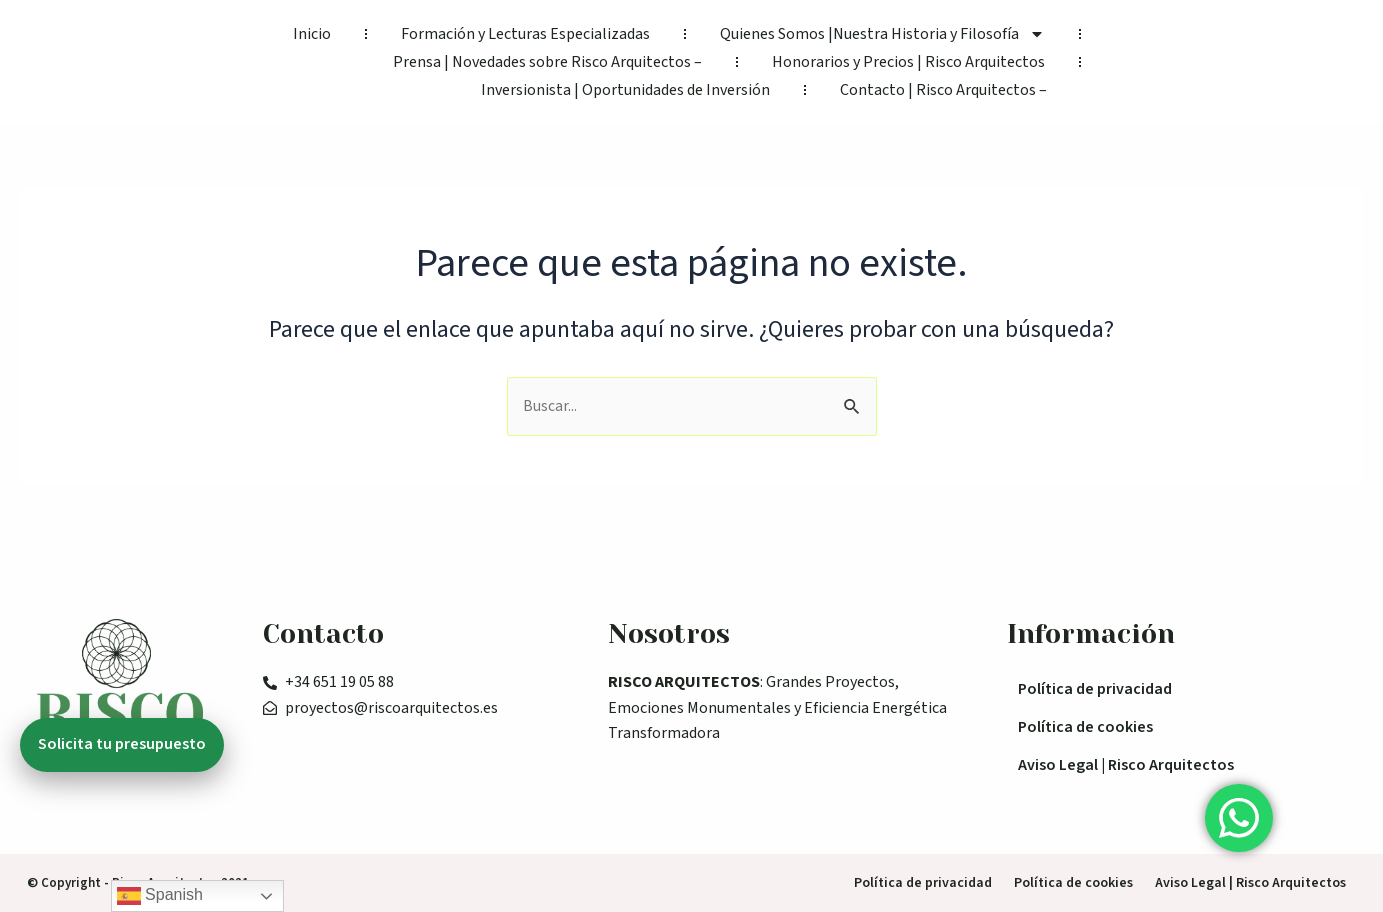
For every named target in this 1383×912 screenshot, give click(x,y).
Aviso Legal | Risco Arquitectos (1126, 765)
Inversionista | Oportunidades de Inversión (625, 90)
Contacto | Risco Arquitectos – (943, 90)
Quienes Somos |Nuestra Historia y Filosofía (882, 34)
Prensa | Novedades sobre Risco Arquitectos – (547, 62)
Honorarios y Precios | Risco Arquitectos (908, 62)
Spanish (160, 896)
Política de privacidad (1095, 689)
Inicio (312, 34)
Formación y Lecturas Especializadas (525, 34)
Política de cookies (1085, 727)
